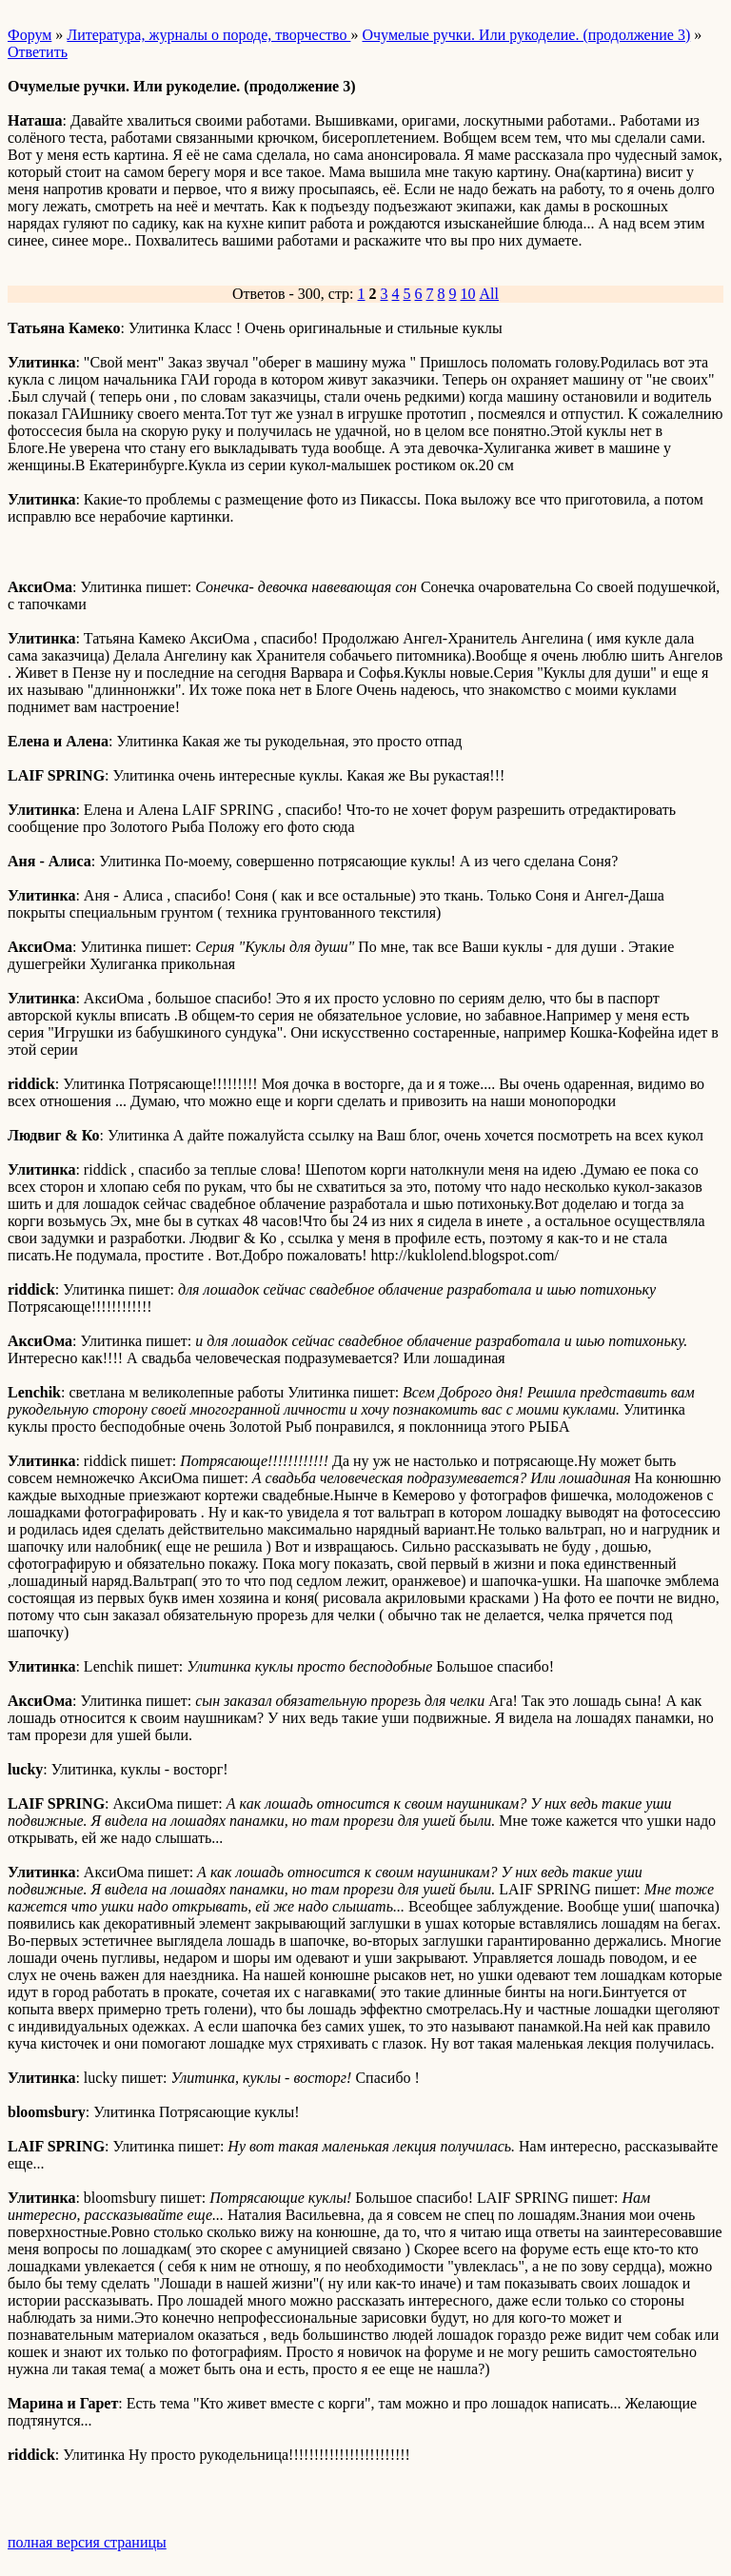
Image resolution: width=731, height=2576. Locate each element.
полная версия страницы (87, 2542)
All (489, 294)
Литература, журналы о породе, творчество (208, 35)
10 (468, 294)
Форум (29, 35)
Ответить (38, 52)
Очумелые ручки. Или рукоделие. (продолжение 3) (526, 35)
